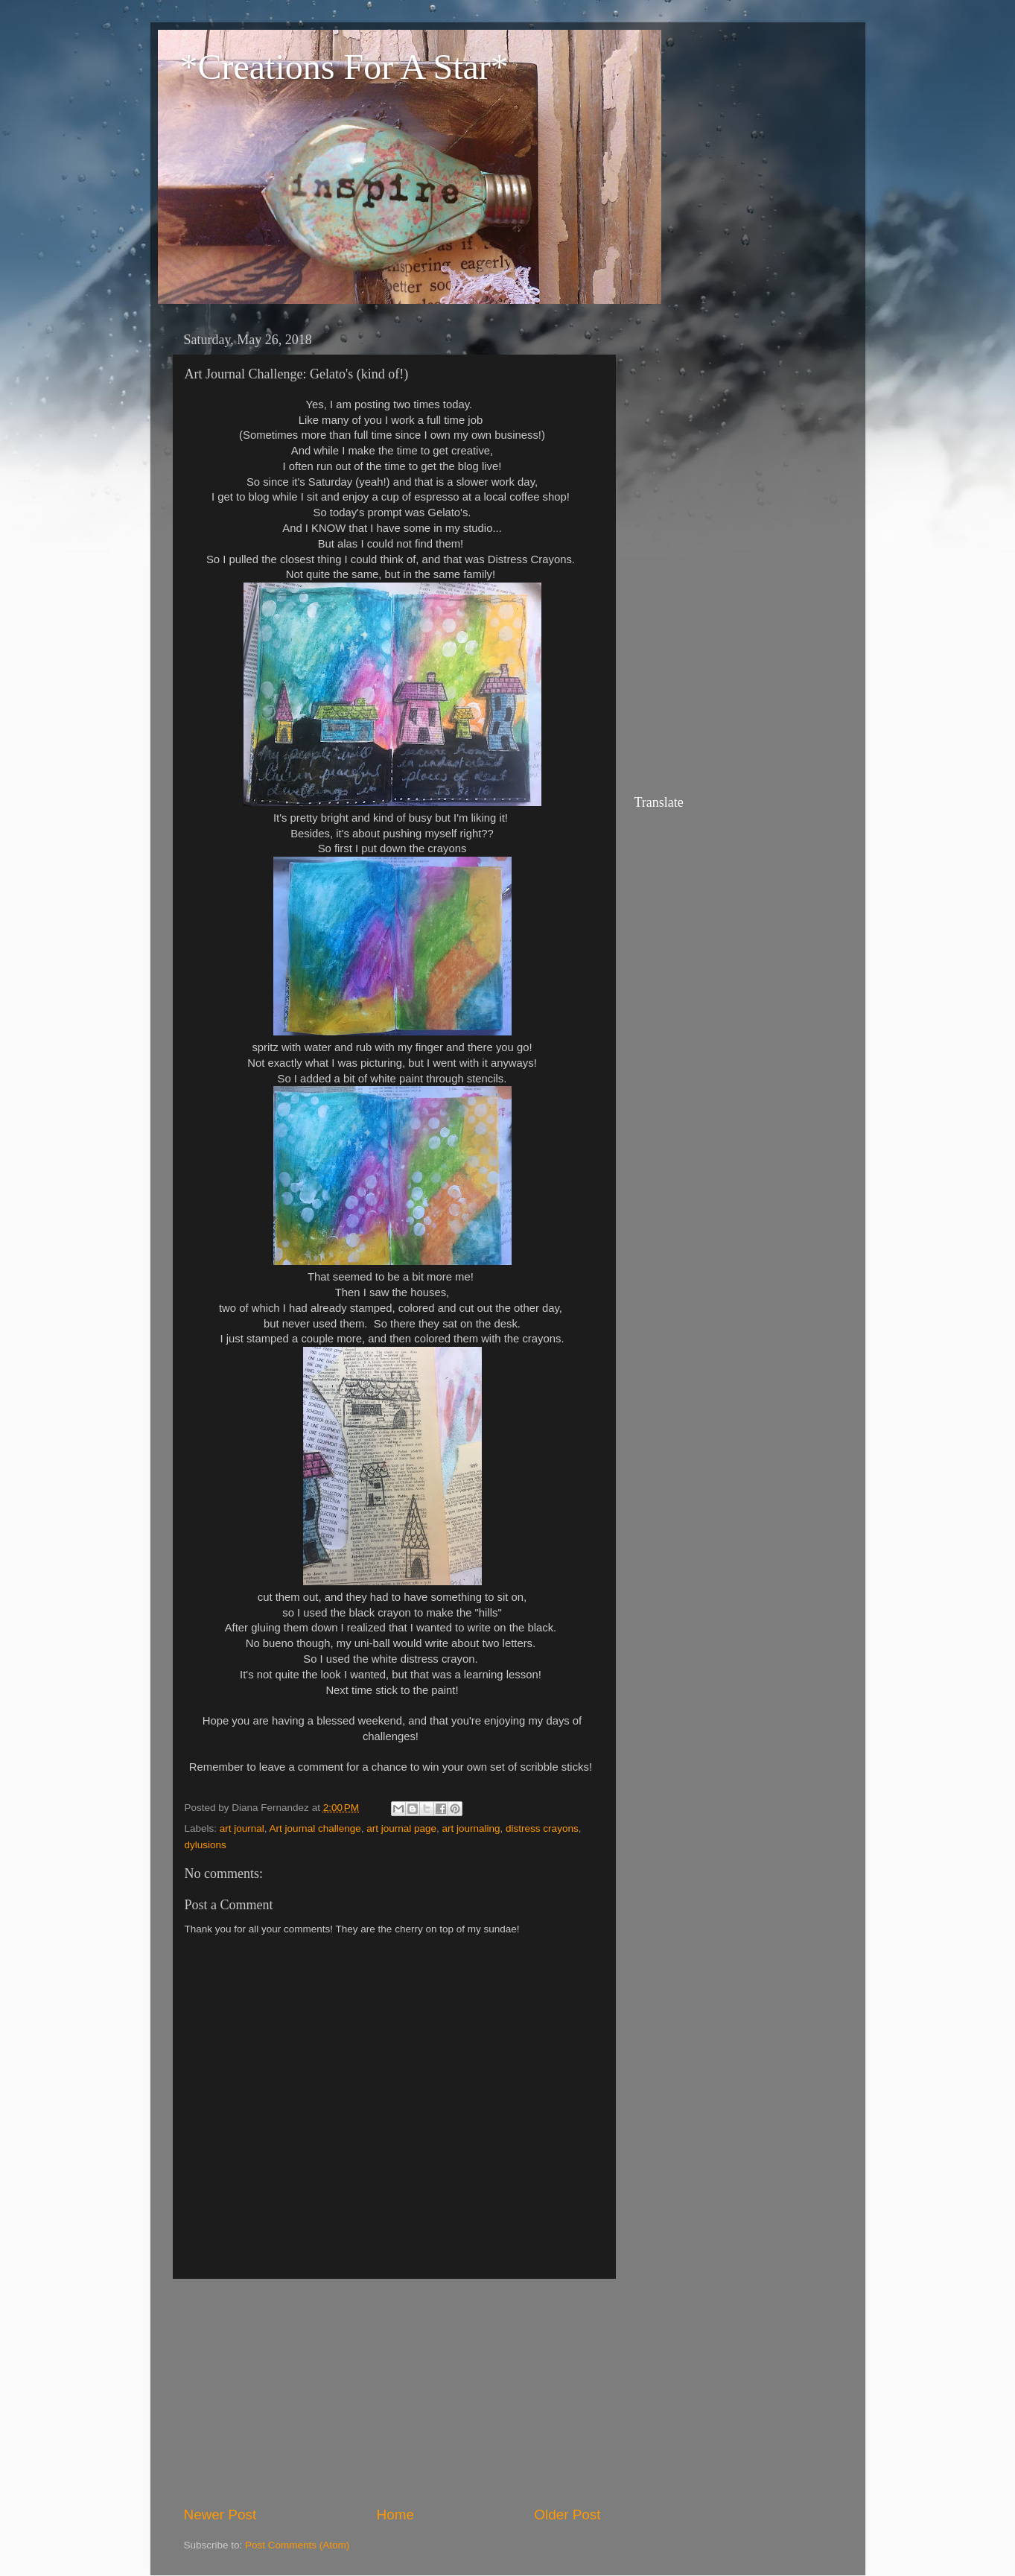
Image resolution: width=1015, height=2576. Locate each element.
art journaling (471, 1828)
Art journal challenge (315, 1828)
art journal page (401, 1828)
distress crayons (542, 1828)
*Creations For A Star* (344, 66)
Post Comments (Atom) (297, 2545)
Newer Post (220, 2514)
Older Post (567, 2514)
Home (395, 2514)
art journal (242, 1828)
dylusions (205, 1844)
